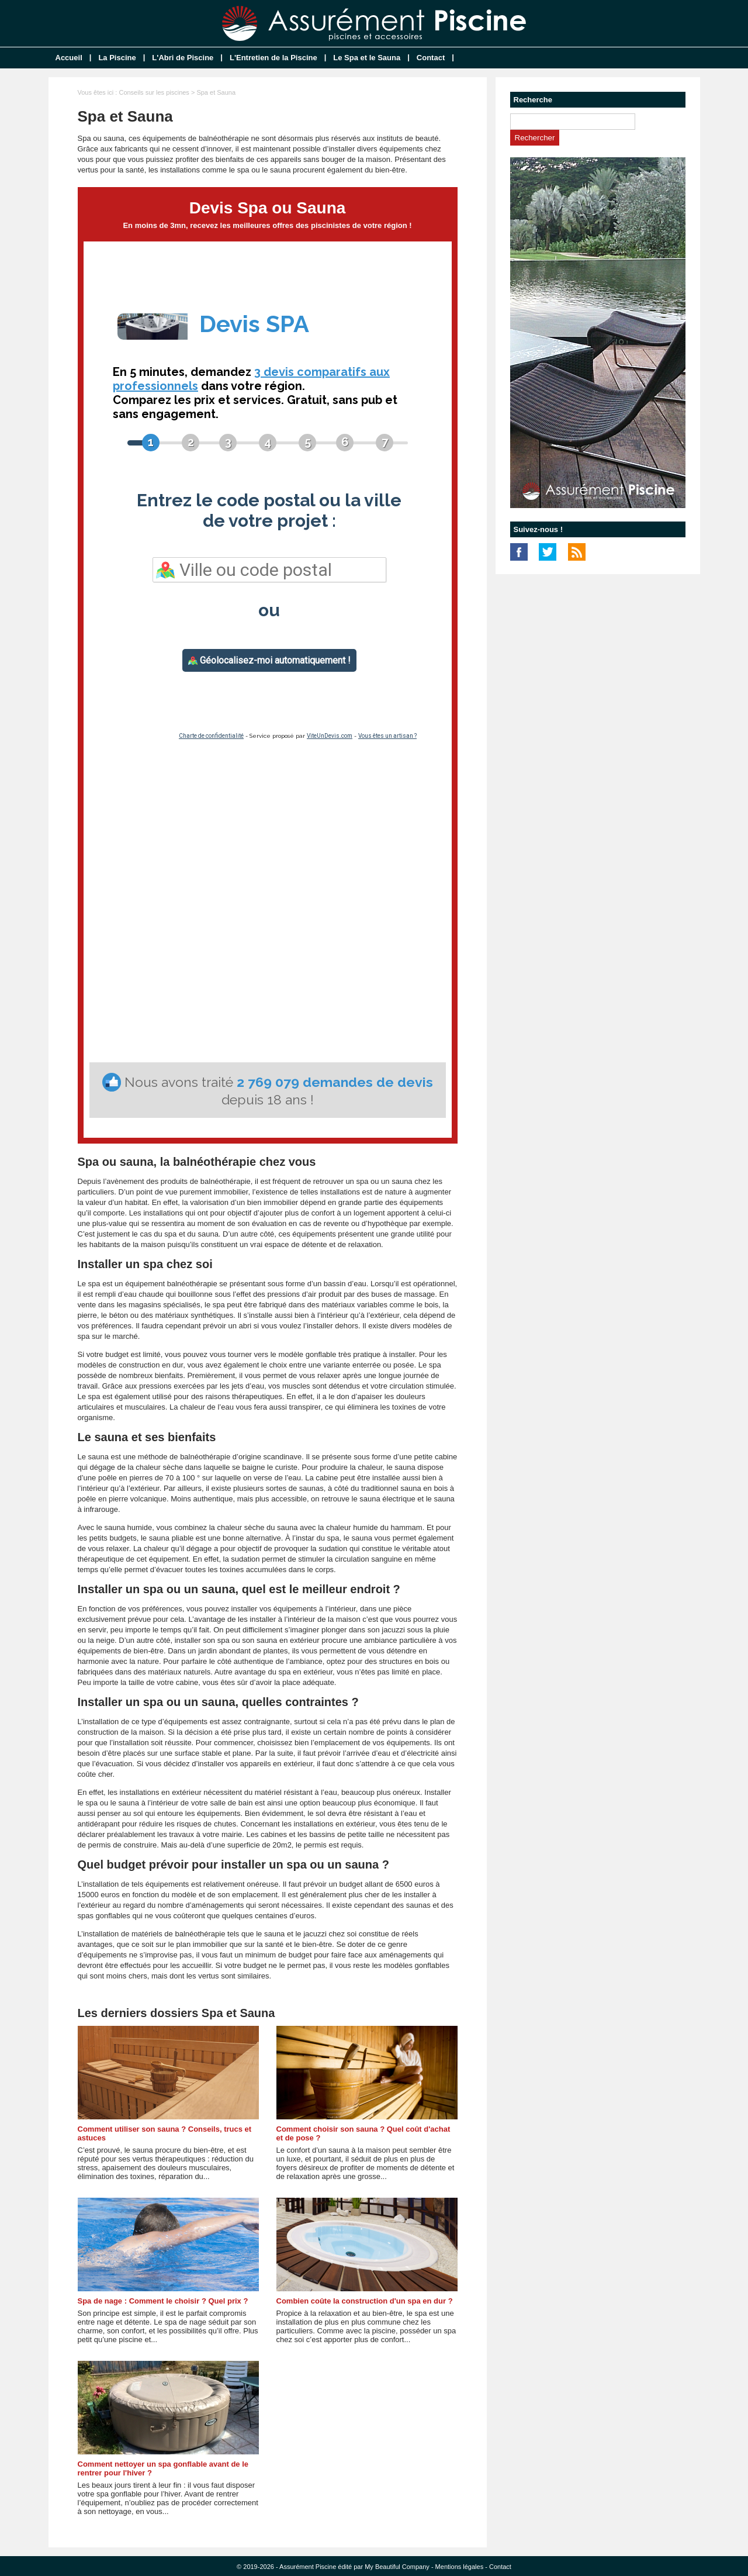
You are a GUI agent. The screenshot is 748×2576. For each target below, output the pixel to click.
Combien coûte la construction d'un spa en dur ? (364, 2301)
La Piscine (117, 57)
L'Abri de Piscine (182, 57)
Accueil (69, 57)
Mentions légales (459, 2566)
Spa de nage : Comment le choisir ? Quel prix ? (163, 2301)
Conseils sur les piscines (154, 92)
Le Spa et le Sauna (366, 57)
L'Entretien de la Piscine (273, 57)
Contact (431, 57)
